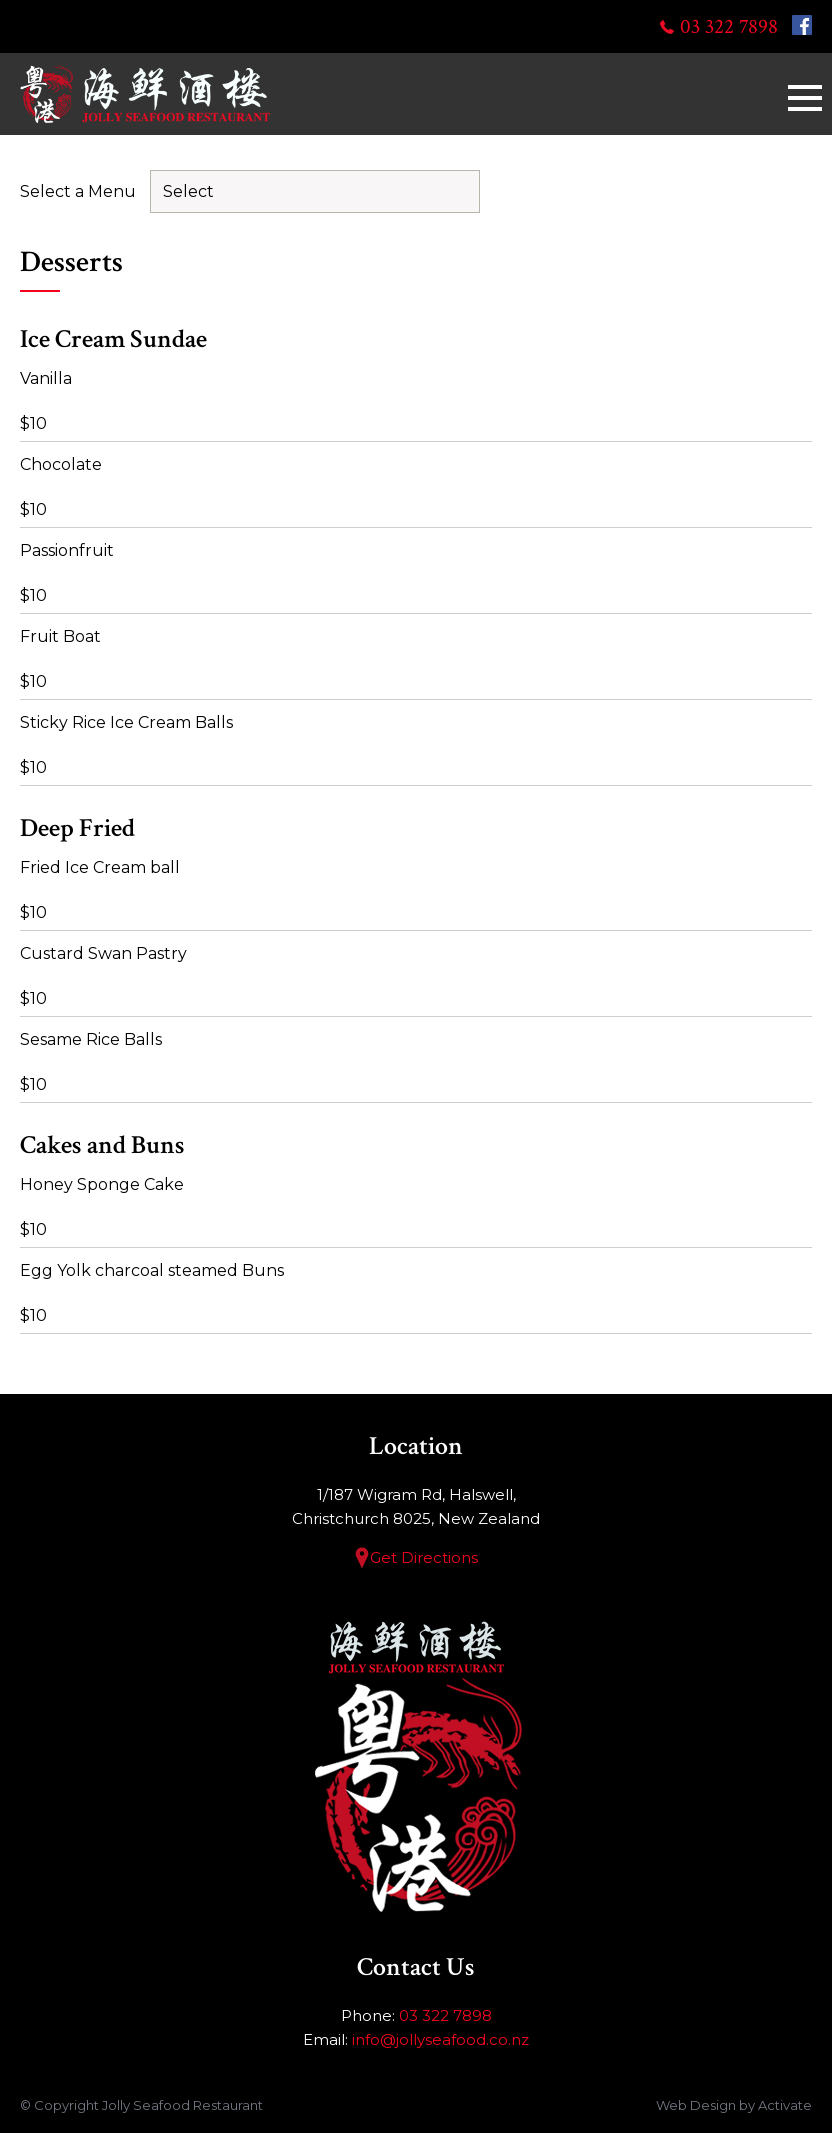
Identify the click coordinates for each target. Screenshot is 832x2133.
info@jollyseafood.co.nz (440, 2039)
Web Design (696, 2105)
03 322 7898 (729, 26)
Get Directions (424, 1557)
